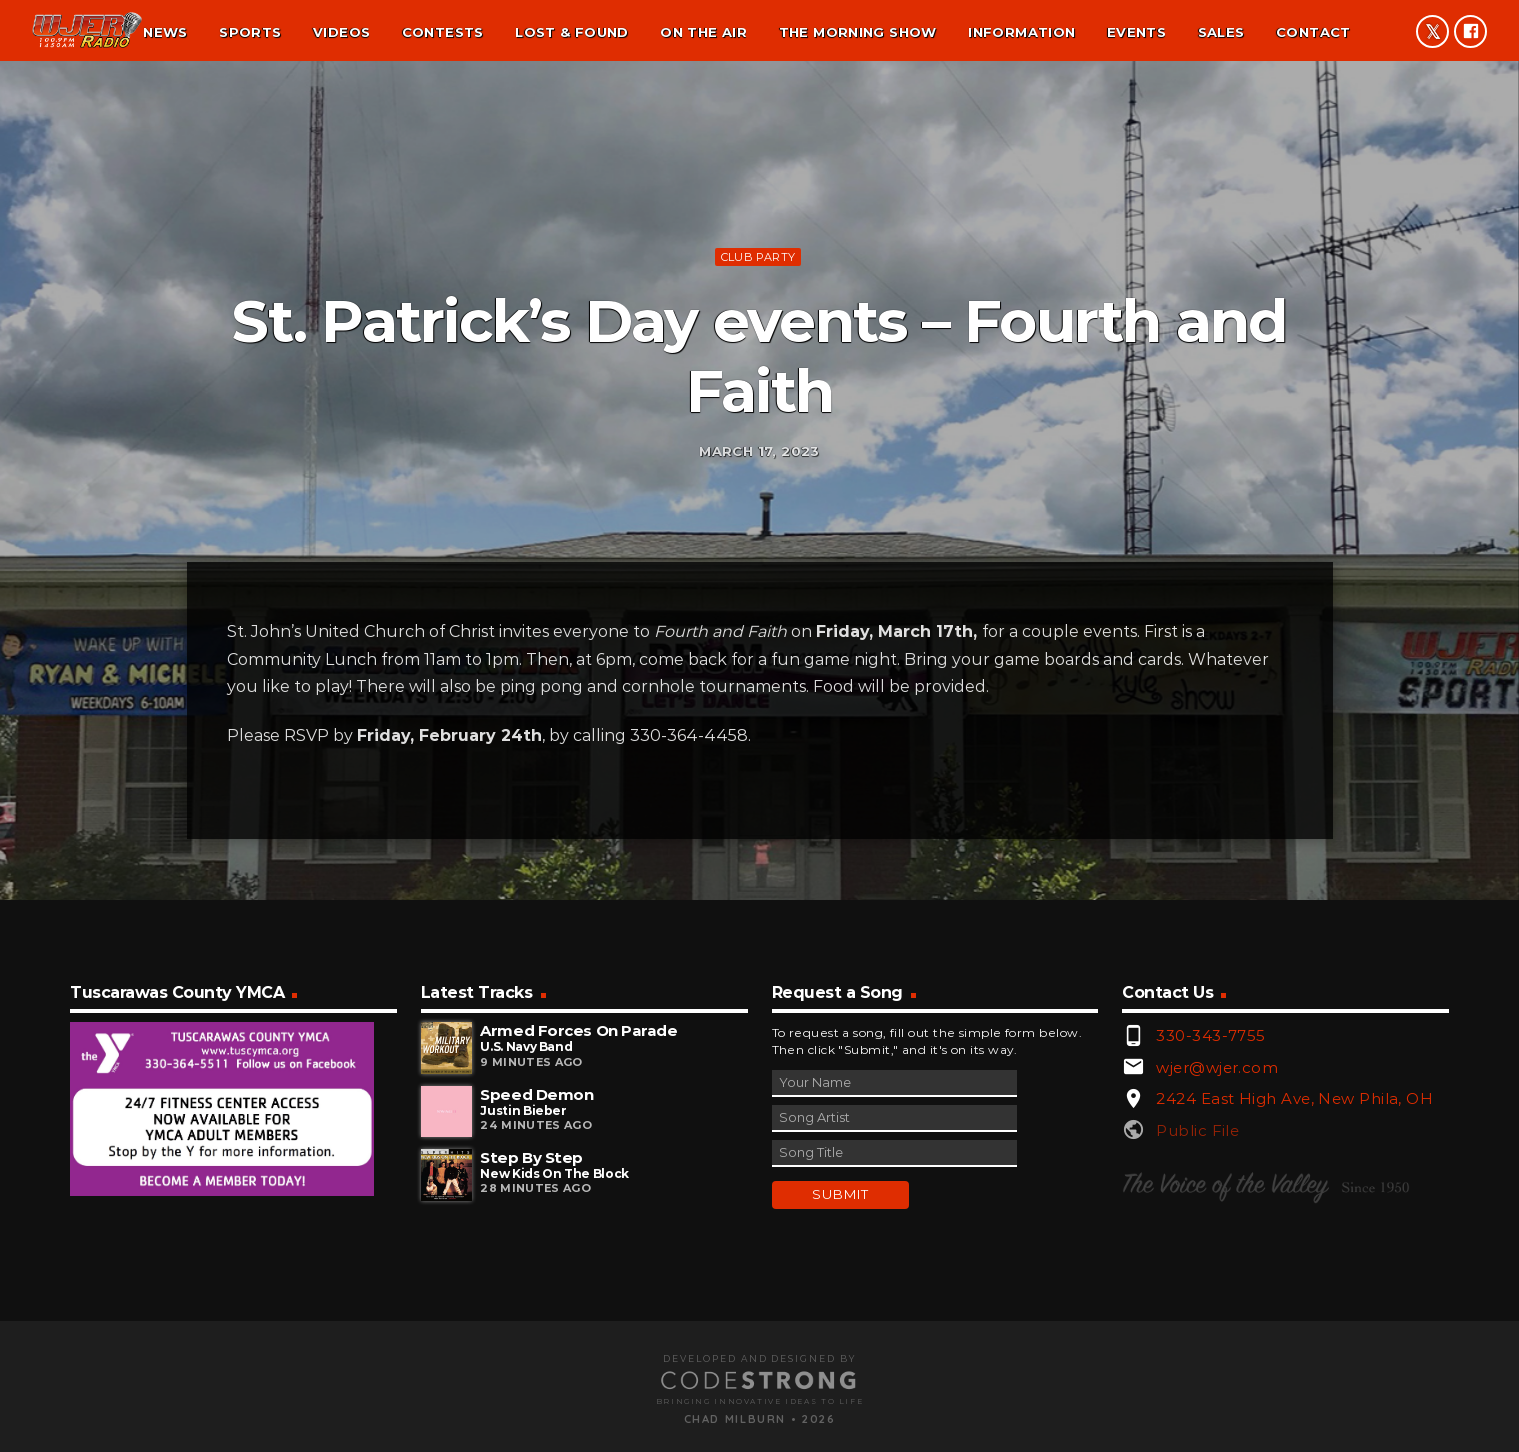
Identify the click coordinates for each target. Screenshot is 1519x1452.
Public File (1197, 1367)
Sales (1221, 32)
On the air (703, 32)
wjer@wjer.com (1217, 1304)
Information (1021, 32)
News (165, 32)
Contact (1313, 32)
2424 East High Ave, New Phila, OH (1294, 1336)
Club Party (758, 368)
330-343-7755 (1210, 1272)
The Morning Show (858, 32)
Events (1136, 32)
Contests (443, 32)
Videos (341, 32)
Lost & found (572, 32)
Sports (250, 32)
